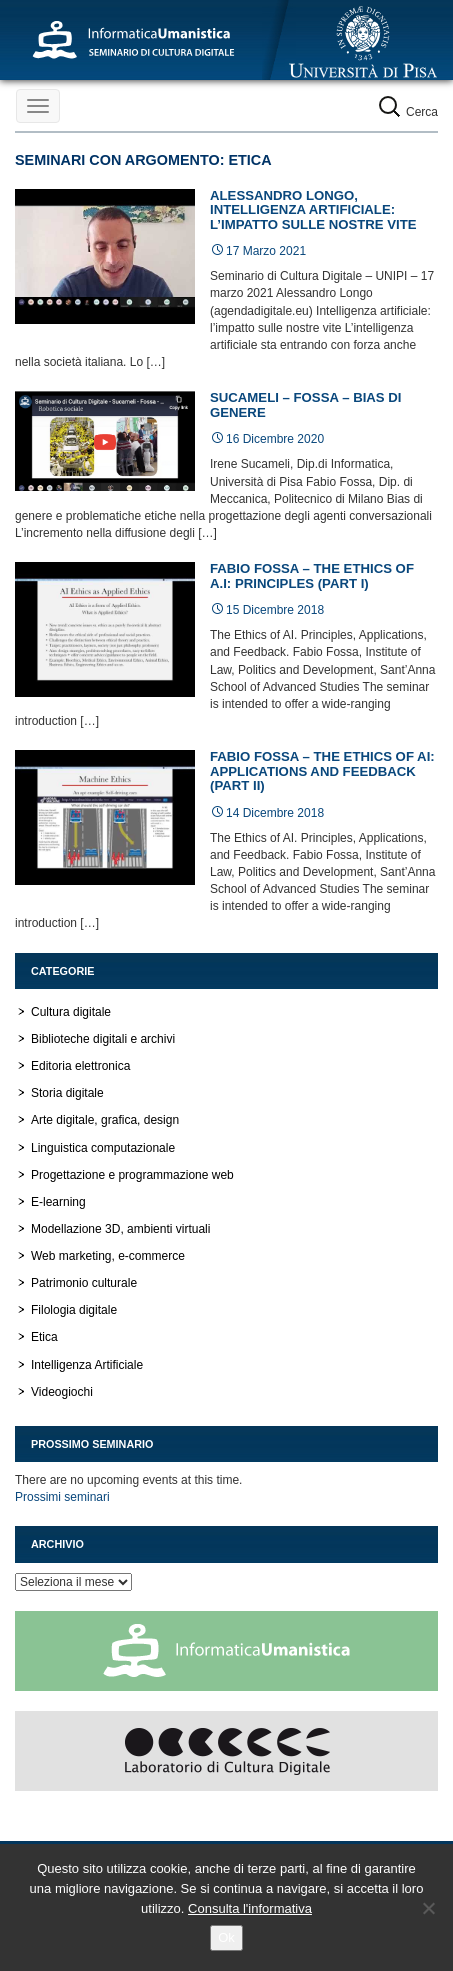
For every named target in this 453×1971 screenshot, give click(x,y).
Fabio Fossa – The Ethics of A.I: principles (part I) (312, 576)
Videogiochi (62, 1392)
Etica (44, 1337)
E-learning (58, 1202)
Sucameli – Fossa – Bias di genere (306, 405)
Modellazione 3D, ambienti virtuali (120, 1229)
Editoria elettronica (80, 1066)
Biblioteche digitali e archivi (103, 1039)
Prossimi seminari (62, 1497)
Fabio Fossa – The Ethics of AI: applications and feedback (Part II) (322, 771)
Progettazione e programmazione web (132, 1175)
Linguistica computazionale (103, 1148)
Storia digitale (67, 1093)
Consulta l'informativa (250, 1908)
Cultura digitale (71, 1012)
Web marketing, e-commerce (108, 1256)
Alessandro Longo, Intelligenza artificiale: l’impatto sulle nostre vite (313, 210)
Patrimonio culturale (84, 1283)
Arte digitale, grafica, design (105, 1120)
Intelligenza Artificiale (87, 1365)
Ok (226, 1937)
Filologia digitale (74, 1310)
